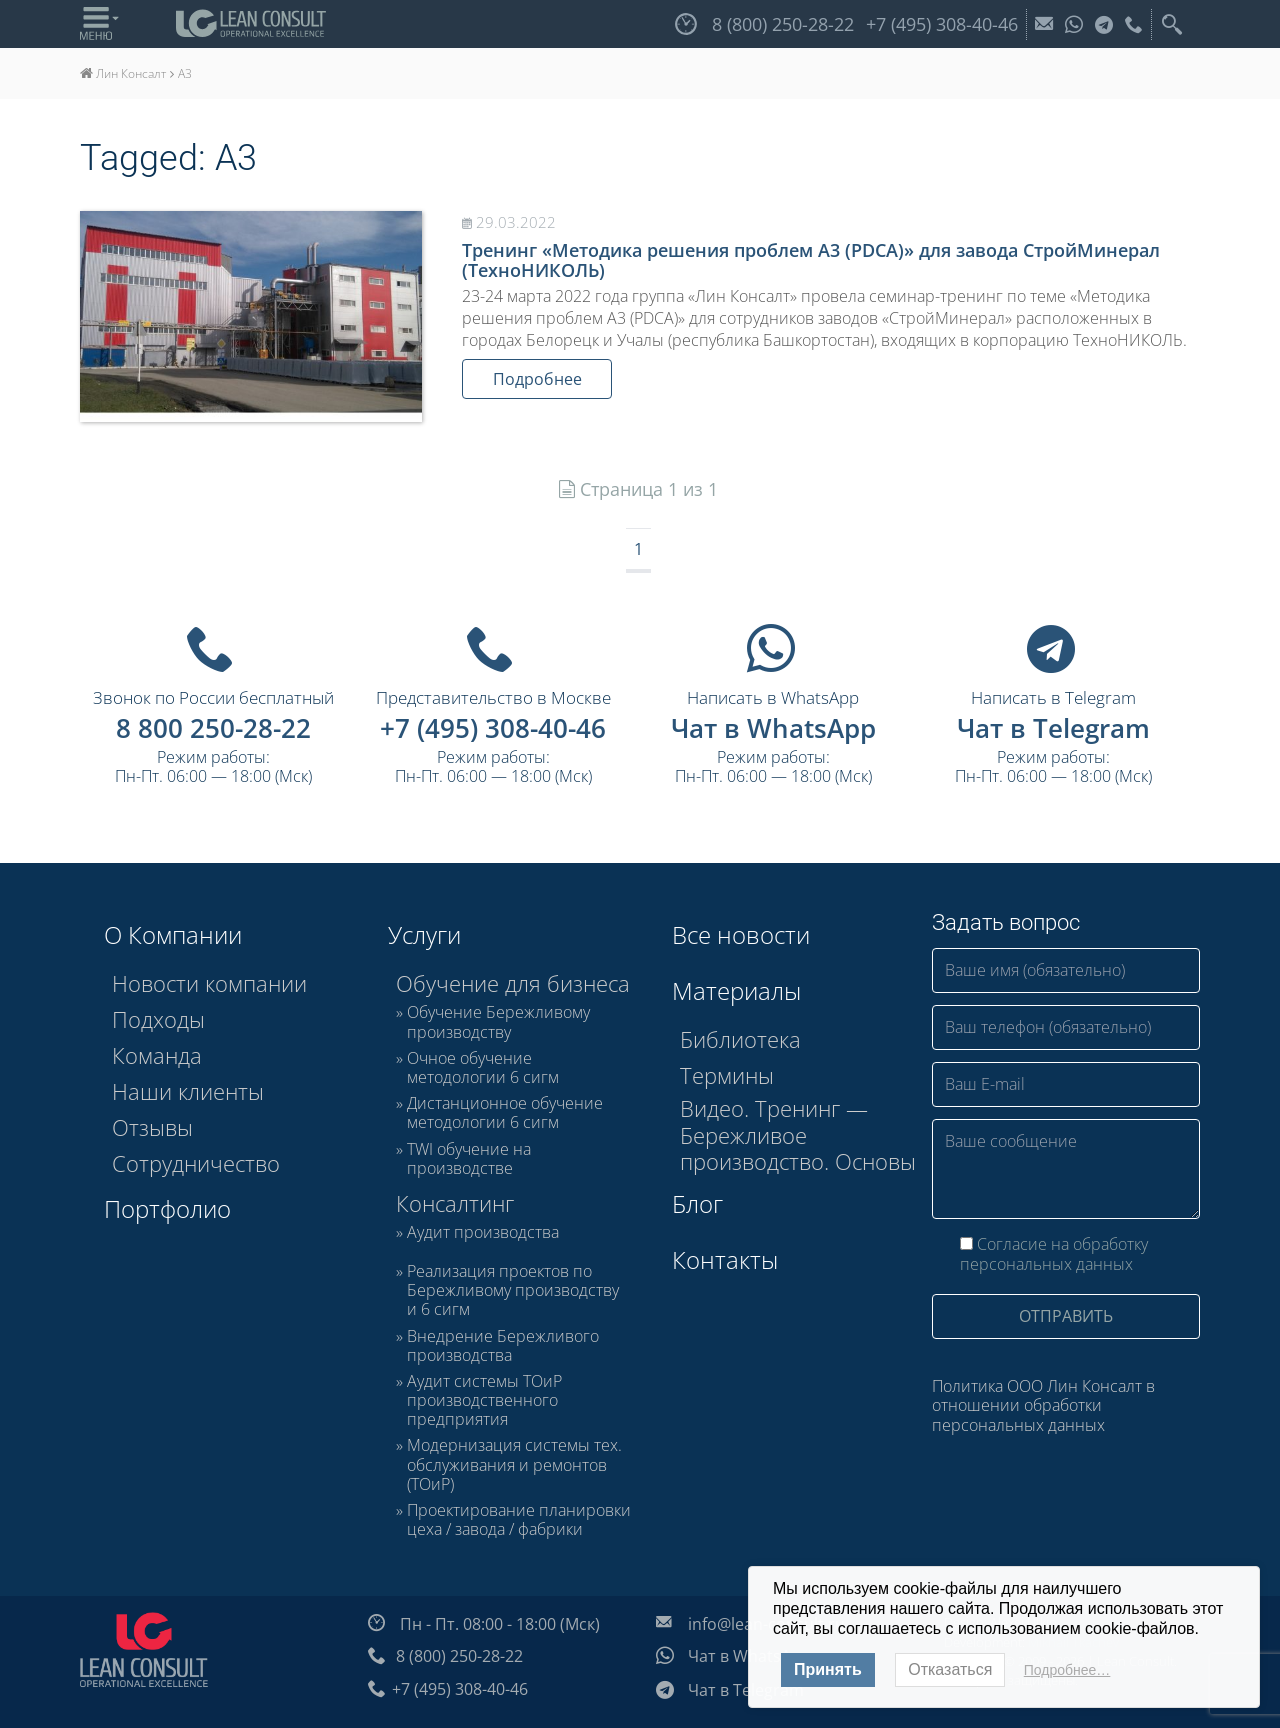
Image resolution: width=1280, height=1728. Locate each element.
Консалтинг (455, 1203)
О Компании (173, 934)
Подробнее (537, 379)
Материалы (736, 990)
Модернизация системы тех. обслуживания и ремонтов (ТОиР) (514, 1465)
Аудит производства (483, 1233)
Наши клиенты (188, 1091)
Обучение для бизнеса (513, 983)
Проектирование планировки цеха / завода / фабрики (519, 1520)
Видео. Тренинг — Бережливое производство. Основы (798, 1134)
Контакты (725, 1259)
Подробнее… (1067, 1670)
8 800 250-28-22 (213, 728)
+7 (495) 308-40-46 (493, 728)
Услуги (424, 934)
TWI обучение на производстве (469, 1159)
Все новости (741, 934)
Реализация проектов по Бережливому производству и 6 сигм (513, 1291)
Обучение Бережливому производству (498, 1022)
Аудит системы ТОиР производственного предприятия (484, 1401)
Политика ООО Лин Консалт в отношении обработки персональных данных (1043, 1405)
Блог (697, 1203)
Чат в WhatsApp (773, 728)
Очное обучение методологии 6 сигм (483, 1068)
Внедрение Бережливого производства (503, 1346)
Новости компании (209, 983)
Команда (157, 1055)
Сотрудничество (196, 1163)
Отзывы (152, 1127)
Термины (727, 1075)
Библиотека (740, 1039)
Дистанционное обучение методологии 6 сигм (505, 1113)
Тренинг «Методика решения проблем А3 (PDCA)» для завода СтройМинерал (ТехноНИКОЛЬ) (811, 260)
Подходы (158, 1019)
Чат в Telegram (1053, 728)
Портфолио (167, 1208)
